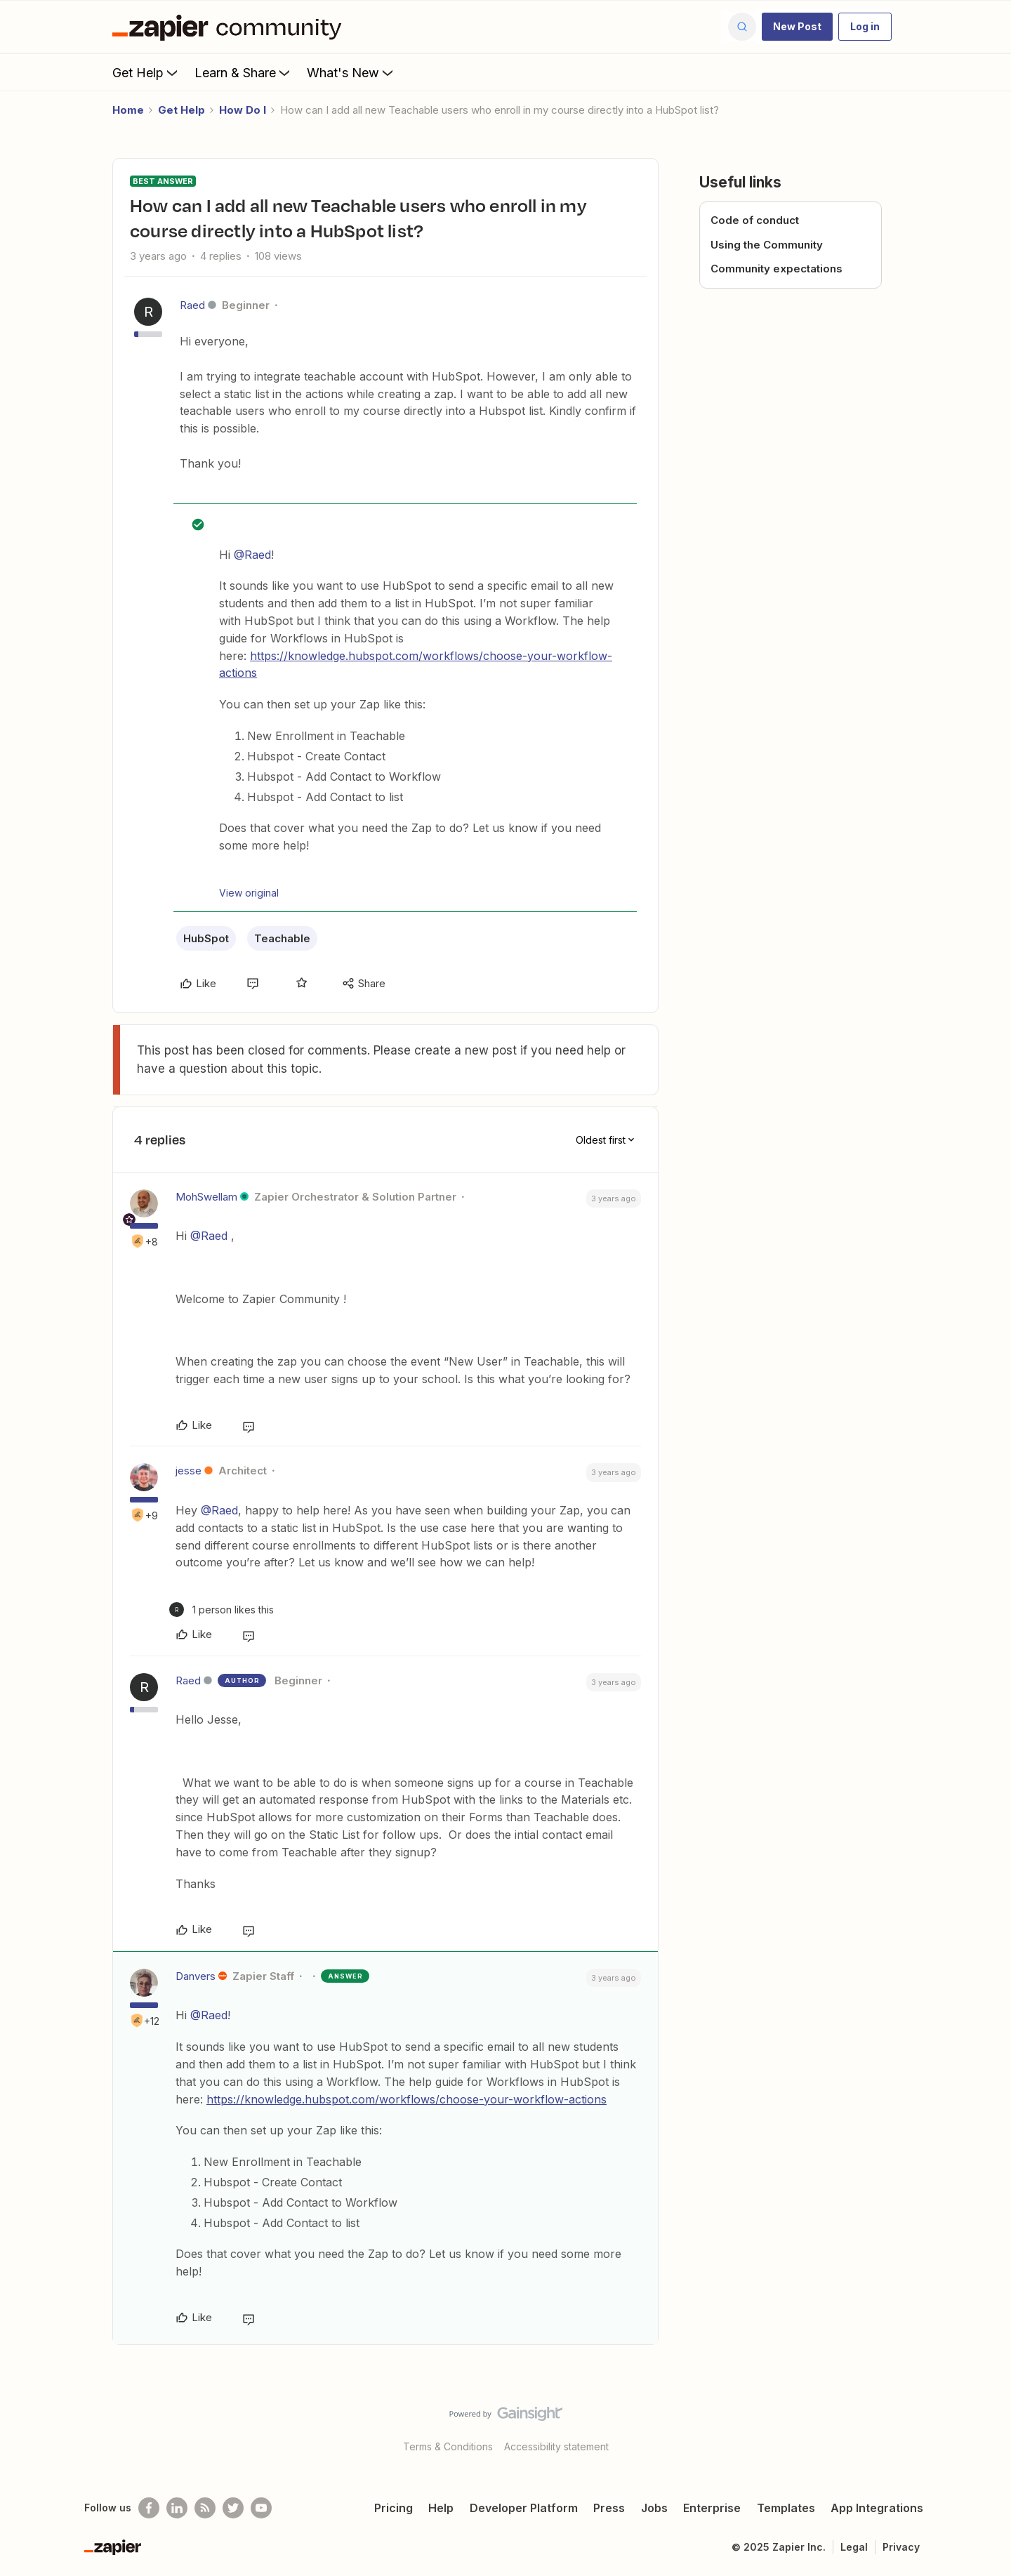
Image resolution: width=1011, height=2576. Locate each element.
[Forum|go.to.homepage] (230, 27)
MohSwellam (206, 1196)
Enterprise (712, 2508)
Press (609, 2508)
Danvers (196, 1976)
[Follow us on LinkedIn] (176, 2507)
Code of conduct (755, 220)
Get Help (146, 72)
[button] (797, 27)
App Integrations (877, 2508)
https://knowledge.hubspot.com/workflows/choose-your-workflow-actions (406, 2099)
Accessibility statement (556, 2446)
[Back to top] (983, 2426)
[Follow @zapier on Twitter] (233, 2507)
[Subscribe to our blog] (205, 2507)
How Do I (242, 110)
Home (128, 110)
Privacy (901, 2547)
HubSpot (206, 938)
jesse (188, 1470)
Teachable (282, 938)
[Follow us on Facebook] (148, 2507)
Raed (192, 305)
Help (441, 2508)
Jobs (654, 2508)
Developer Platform (524, 2508)
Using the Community (767, 244)
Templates (786, 2508)
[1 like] (221, 1609)
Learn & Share (243, 72)
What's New (351, 72)
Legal (854, 2547)
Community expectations (776, 268)
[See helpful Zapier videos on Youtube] (261, 2507)
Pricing (393, 2508)
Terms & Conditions (448, 2446)
